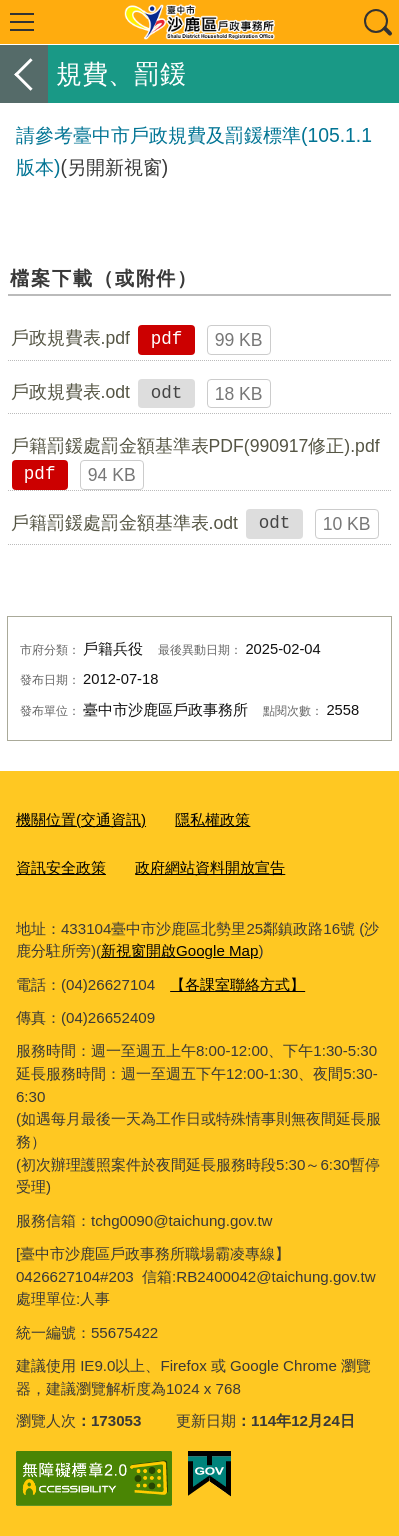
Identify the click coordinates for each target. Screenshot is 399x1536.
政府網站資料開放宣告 (210, 867)
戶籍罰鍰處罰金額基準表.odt (124, 523)
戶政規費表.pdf (70, 338)
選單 (22, 22)
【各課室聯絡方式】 (237, 984)
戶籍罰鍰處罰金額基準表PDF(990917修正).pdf (195, 446)
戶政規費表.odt (70, 392)
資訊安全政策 (61, 867)
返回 (24, 74)
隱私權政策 (212, 819)
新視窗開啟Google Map (179, 950)
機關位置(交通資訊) (81, 819)
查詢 (377, 22)
